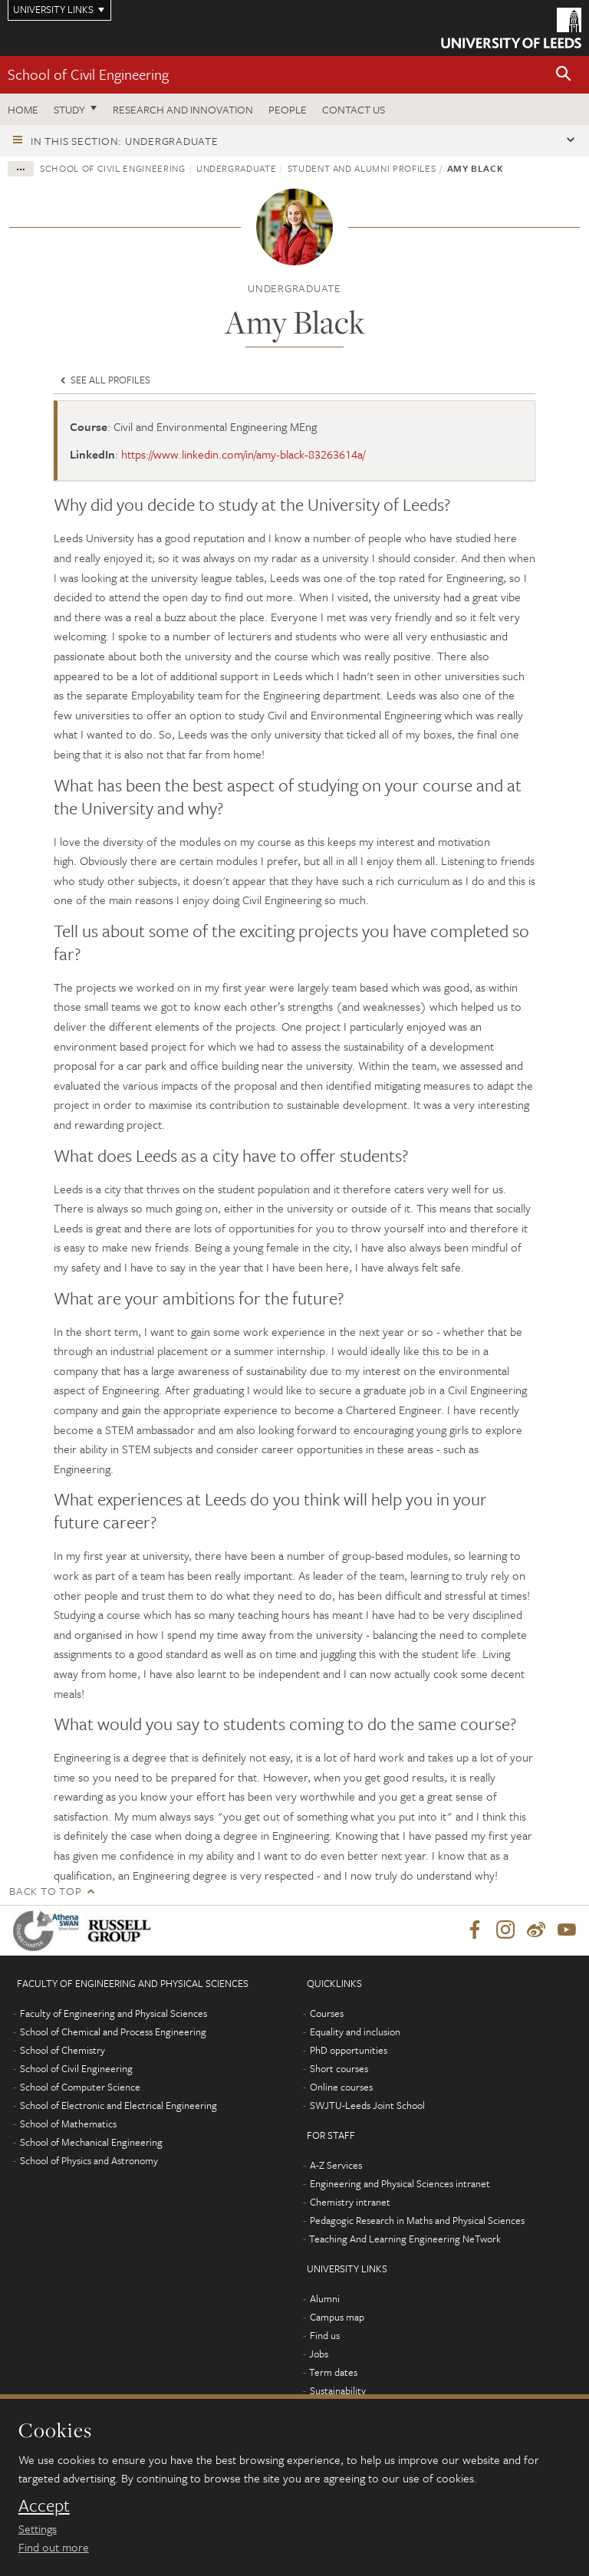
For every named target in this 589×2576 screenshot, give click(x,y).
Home (23, 109)
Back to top (45, 1891)
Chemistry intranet (350, 2202)
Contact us (353, 109)
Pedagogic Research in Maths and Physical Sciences (417, 2221)
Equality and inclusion (355, 2032)
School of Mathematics (68, 2124)
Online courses (341, 2087)
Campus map (337, 2317)
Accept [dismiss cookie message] (44, 2505)
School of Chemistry (62, 2050)
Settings (37, 2528)
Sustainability (338, 2391)
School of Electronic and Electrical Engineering (118, 2106)
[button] (563, 74)
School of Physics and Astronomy (89, 2161)
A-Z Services (336, 2165)
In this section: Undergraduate (125, 141)
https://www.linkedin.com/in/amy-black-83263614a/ (243, 454)
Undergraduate (236, 168)
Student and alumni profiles (362, 168)
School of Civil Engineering (88, 74)
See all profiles (104, 379)
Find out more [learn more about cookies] (53, 2546)
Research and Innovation (183, 109)
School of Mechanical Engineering (91, 2142)
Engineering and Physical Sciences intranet (400, 2184)
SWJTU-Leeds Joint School (367, 2106)
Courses (327, 2014)
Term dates (333, 2372)
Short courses (339, 2069)
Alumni (325, 2299)
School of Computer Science (80, 2087)
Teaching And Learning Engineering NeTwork (405, 2239)
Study (69, 109)
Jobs (318, 2354)
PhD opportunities (348, 2050)
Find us (325, 2336)
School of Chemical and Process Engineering (113, 2032)
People (287, 109)
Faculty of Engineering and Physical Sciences (113, 2014)
